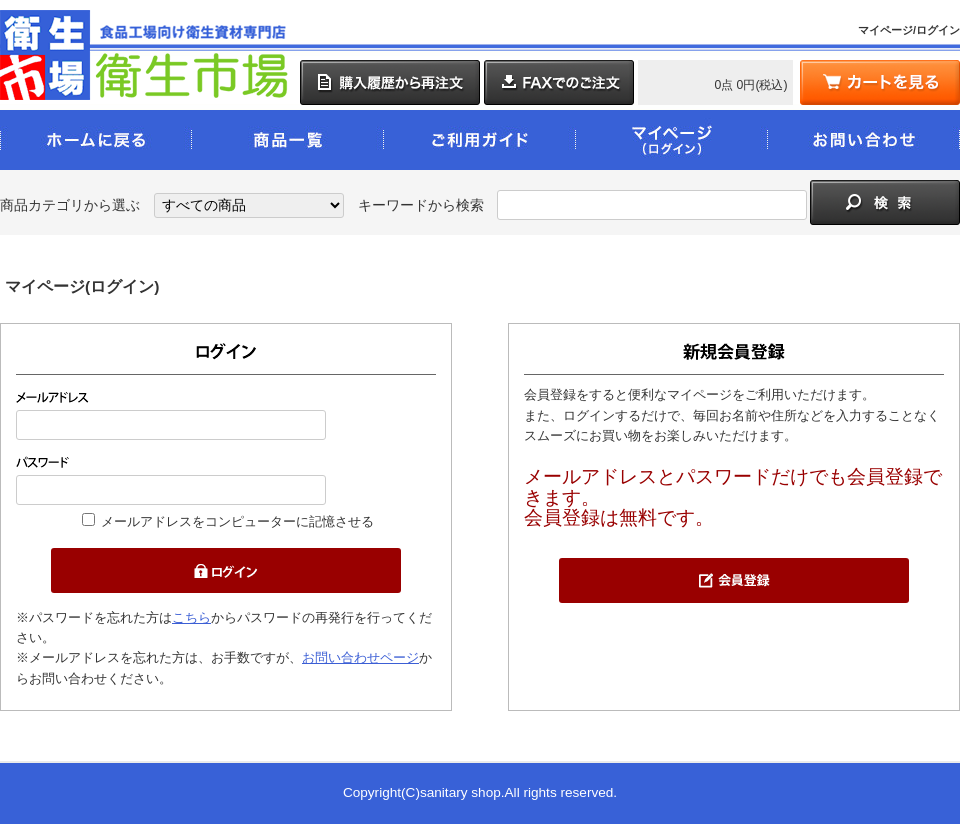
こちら (191, 617)
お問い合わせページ (360, 657)
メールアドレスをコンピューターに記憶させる (237, 521)
